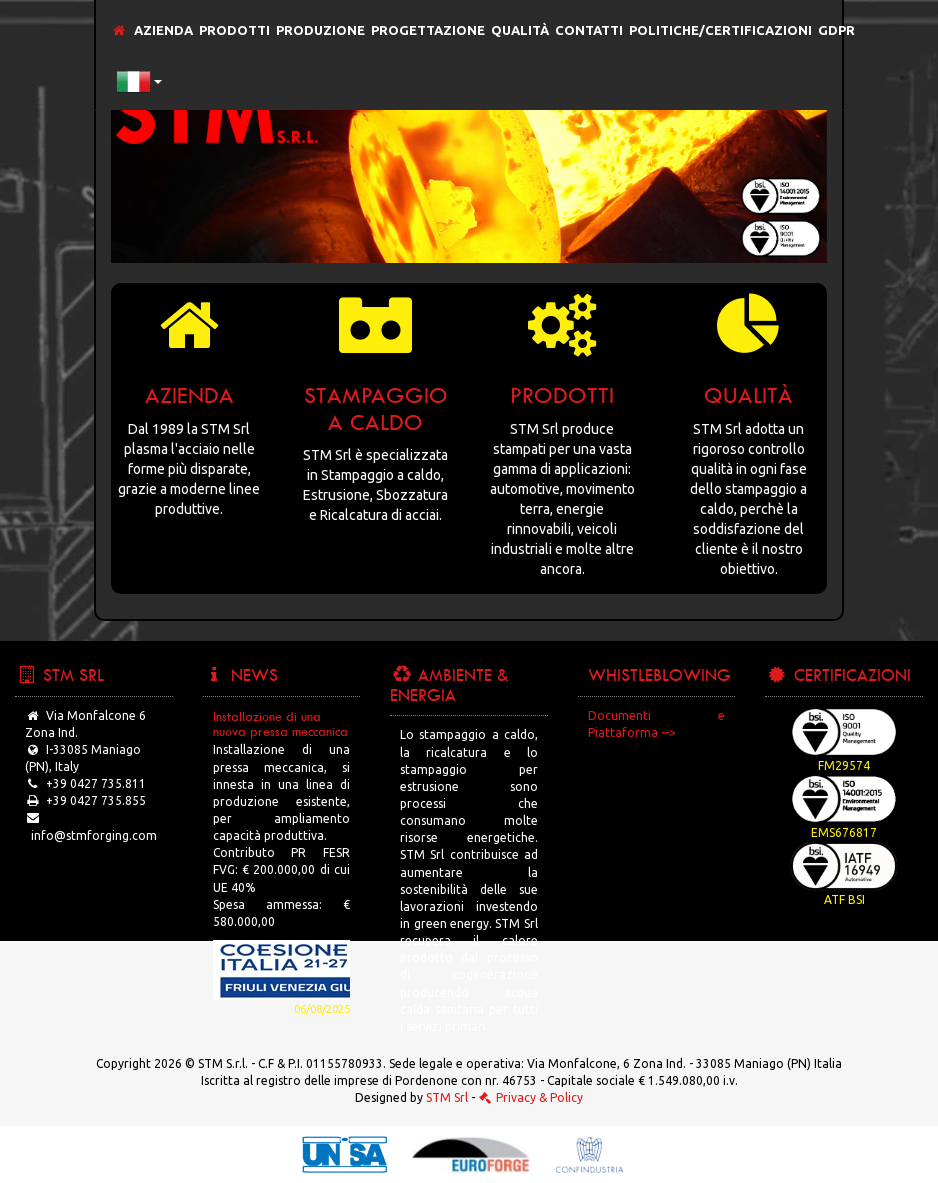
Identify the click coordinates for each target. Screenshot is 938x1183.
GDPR (836, 30)
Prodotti (234, 30)
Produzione (320, 30)
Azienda (163, 30)
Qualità (520, 30)
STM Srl (447, 1097)
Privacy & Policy (530, 1097)
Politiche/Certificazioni (720, 30)
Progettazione (428, 30)
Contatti (589, 30)
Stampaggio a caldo (376, 408)
